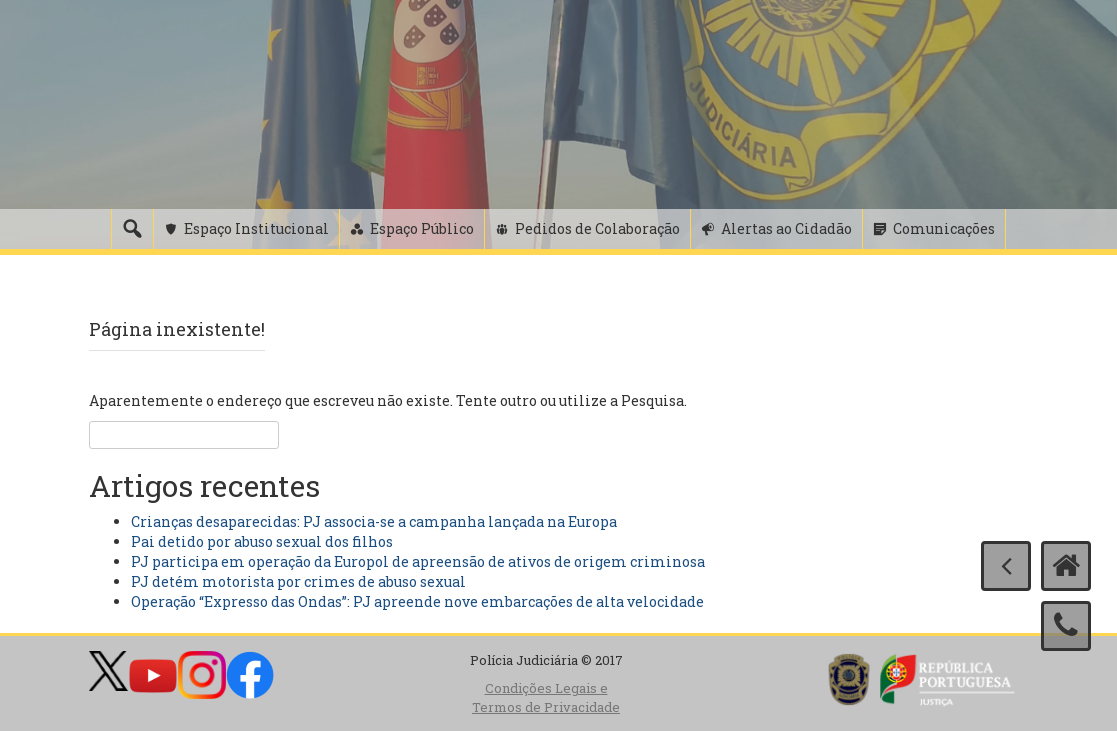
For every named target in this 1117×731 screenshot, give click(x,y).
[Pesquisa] (132, 229)
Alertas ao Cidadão (786, 228)
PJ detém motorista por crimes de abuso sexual (298, 581)
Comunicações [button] (944, 228)
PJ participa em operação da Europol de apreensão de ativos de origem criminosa (418, 561)
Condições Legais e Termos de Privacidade (546, 697)
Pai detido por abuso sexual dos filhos (262, 541)
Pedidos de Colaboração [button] (597, 228)
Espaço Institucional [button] (256, 228)
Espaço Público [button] (422, 228)
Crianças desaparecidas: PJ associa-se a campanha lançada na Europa (374, 521)
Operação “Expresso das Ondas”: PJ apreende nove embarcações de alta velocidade (417, 601)
